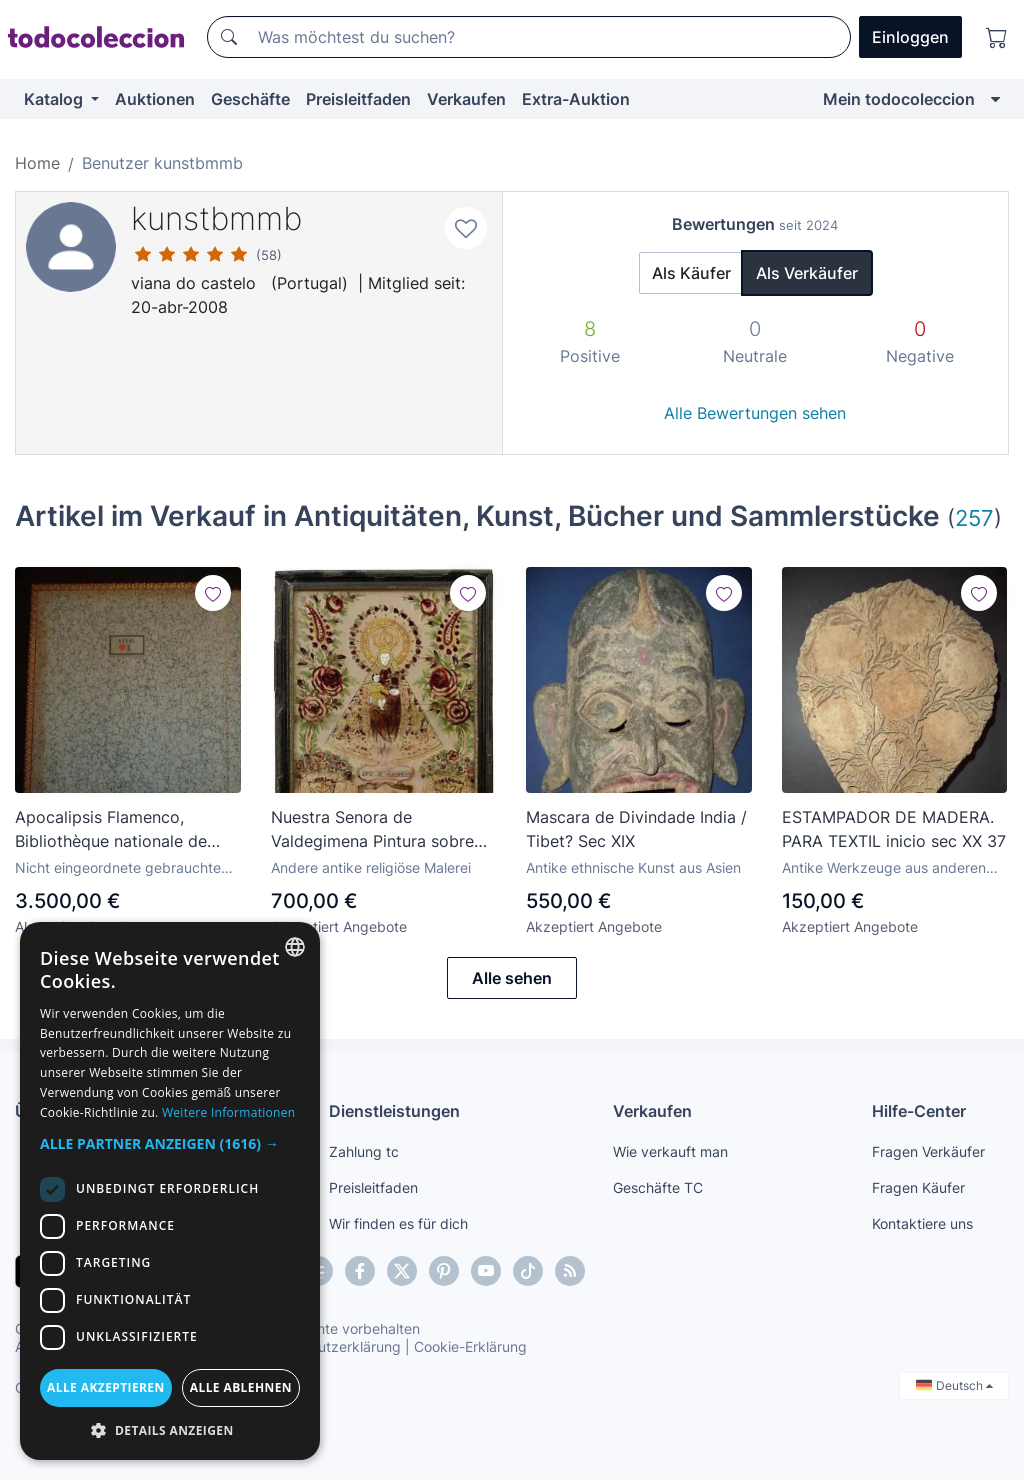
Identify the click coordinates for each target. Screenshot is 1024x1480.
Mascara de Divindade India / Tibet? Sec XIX (636, 829)
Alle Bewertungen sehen (755, 413)
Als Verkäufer (807, 273)
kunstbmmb (216, 218)
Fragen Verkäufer (928, 1151)
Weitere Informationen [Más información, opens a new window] (229, 1112)
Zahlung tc (364, 1151)
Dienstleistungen (394, 1111)
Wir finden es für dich (398, 1223)
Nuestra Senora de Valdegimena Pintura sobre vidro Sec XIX (372, 830)
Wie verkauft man (670, 1151)
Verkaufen (466, 99)
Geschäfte (250, 99)
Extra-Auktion (576, 99)
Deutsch (954, 1385)
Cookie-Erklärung (470, 1346)
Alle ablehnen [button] (241, 1387)
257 (974, 517)
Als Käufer (691, 273)
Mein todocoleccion (899, 99)
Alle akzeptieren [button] (106, 1387)
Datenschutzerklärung (328, 1346)
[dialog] (170, 1191)
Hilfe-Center (919, 1111)
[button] (170, 1143)
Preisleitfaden (358, 99)
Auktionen (155, 99)
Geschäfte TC (658, 1187)
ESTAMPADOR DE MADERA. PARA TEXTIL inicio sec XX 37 (894, 829)
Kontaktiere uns (922, 1223)
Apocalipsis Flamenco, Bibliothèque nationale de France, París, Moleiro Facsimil (111, 830)
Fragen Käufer (918, 1187)
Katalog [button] (55, 99)
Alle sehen (512, 978)
